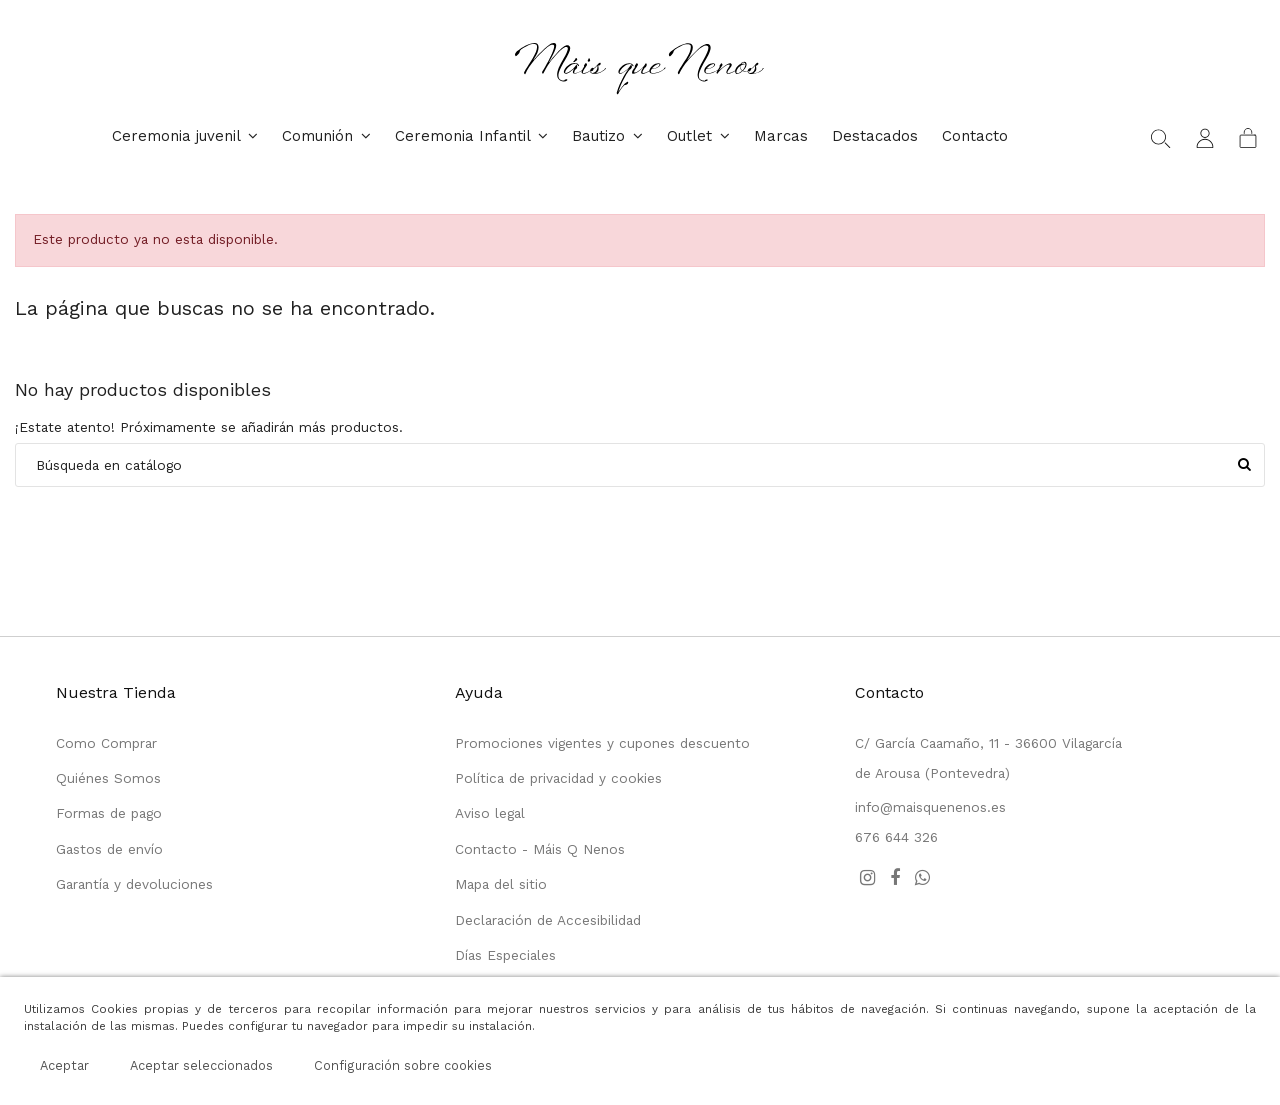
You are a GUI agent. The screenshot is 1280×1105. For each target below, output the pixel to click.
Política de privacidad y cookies (558, 778)
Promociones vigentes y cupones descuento (602, 743)
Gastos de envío (109, 849)
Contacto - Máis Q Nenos (540, 849)
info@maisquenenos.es (930, 807)
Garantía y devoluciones (134, 884)
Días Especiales (505, 955)
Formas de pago (109, 813)
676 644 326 (896, 837)
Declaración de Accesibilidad (548, 920)
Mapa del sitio (501, 884)
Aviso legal (490, 813)
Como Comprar (106, 743)
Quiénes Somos (108, 778)
